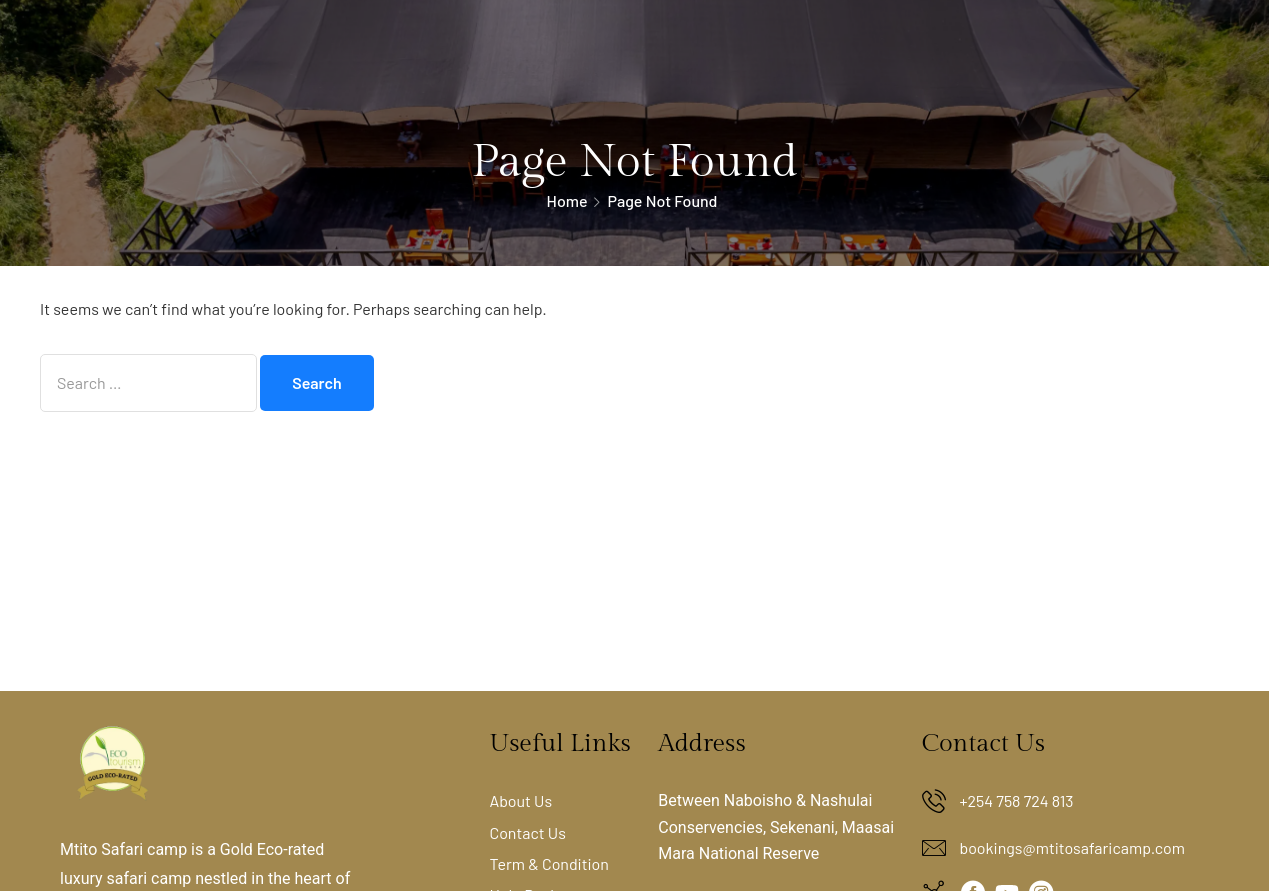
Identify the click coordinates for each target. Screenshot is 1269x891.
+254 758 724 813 (1017, 800)
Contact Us (527, 832)
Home (567, 200)
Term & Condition (549, 863)
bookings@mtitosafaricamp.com (1072, 847)
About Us (520, 800)
